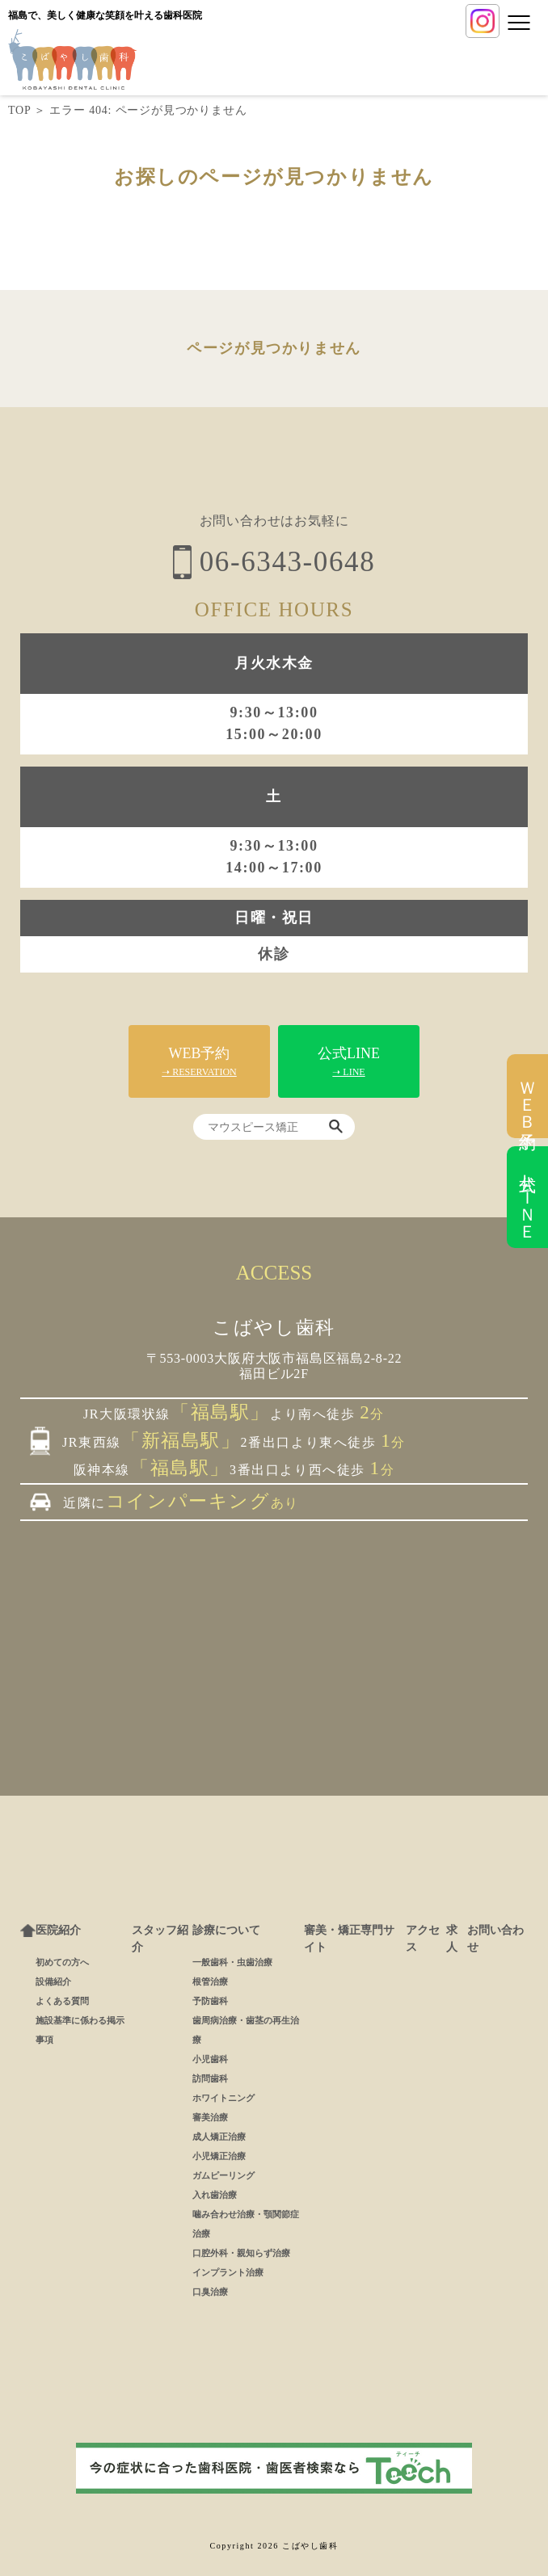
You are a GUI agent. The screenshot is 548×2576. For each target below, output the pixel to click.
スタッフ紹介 (160, 1938)
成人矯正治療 (219, 2136)
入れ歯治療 (214, 2195)
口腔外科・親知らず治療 (241, 2253)
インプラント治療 (227, 2272)
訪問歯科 (210, 2078)
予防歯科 (210, 2001)
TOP (19, 110)
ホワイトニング (223, 2098)
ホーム (28, 1930)
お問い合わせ (495, 1938)
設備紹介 (53, 1981)
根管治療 (210, 1981)
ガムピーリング (223, 2175)
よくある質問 (62, 2001)
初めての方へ (62, 1962)
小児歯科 (210, 2059)
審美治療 (210, 2117)
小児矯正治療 (219, 2156)
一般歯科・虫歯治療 (232, 1962)
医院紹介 (58, 1930)
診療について (226, 1930)
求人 (451, 1938)
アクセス (423, 1938)
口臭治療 (210, 2292)
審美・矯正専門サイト (349, 1938)
